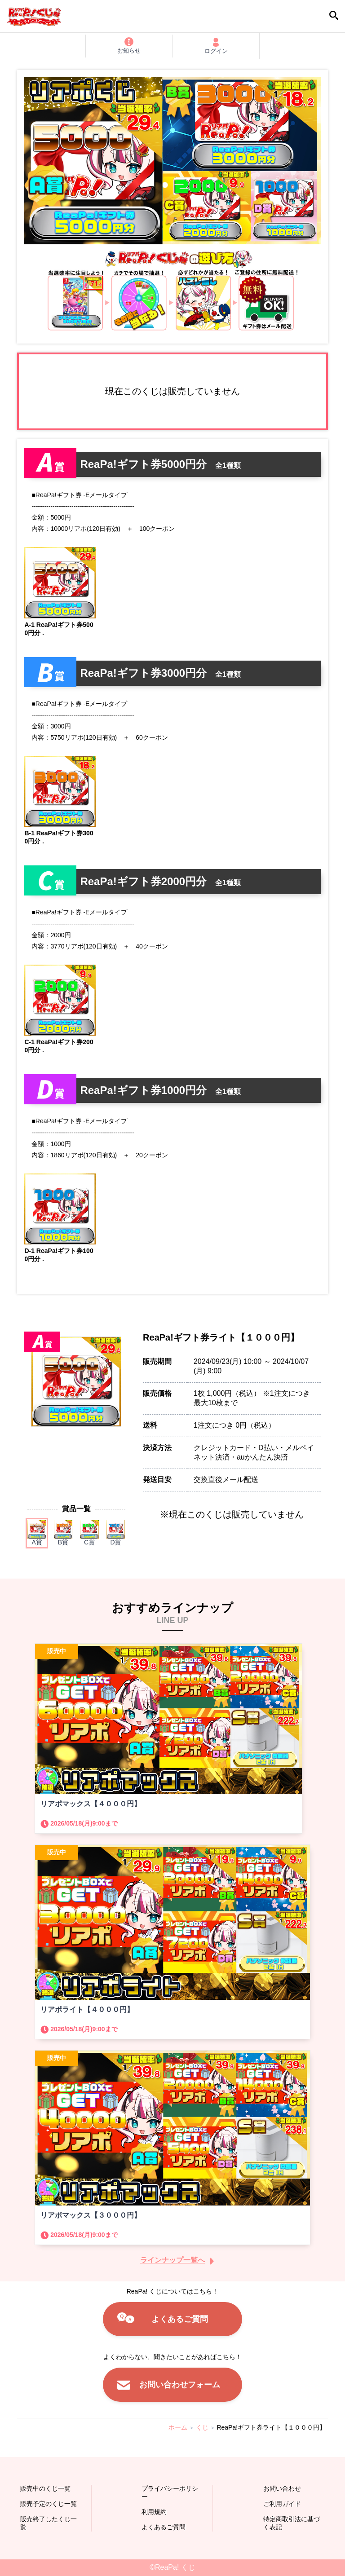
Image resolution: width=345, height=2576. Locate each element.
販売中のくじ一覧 (45, 2488)
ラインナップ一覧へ (172, 2260)
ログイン (216, 46)
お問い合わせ (282, 2488)
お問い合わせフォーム (179, 2384)
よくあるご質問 (179, 2319)
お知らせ (129, 45)
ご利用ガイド (282, 2503)
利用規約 (154, 2511)
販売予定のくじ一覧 (48, 2503)
